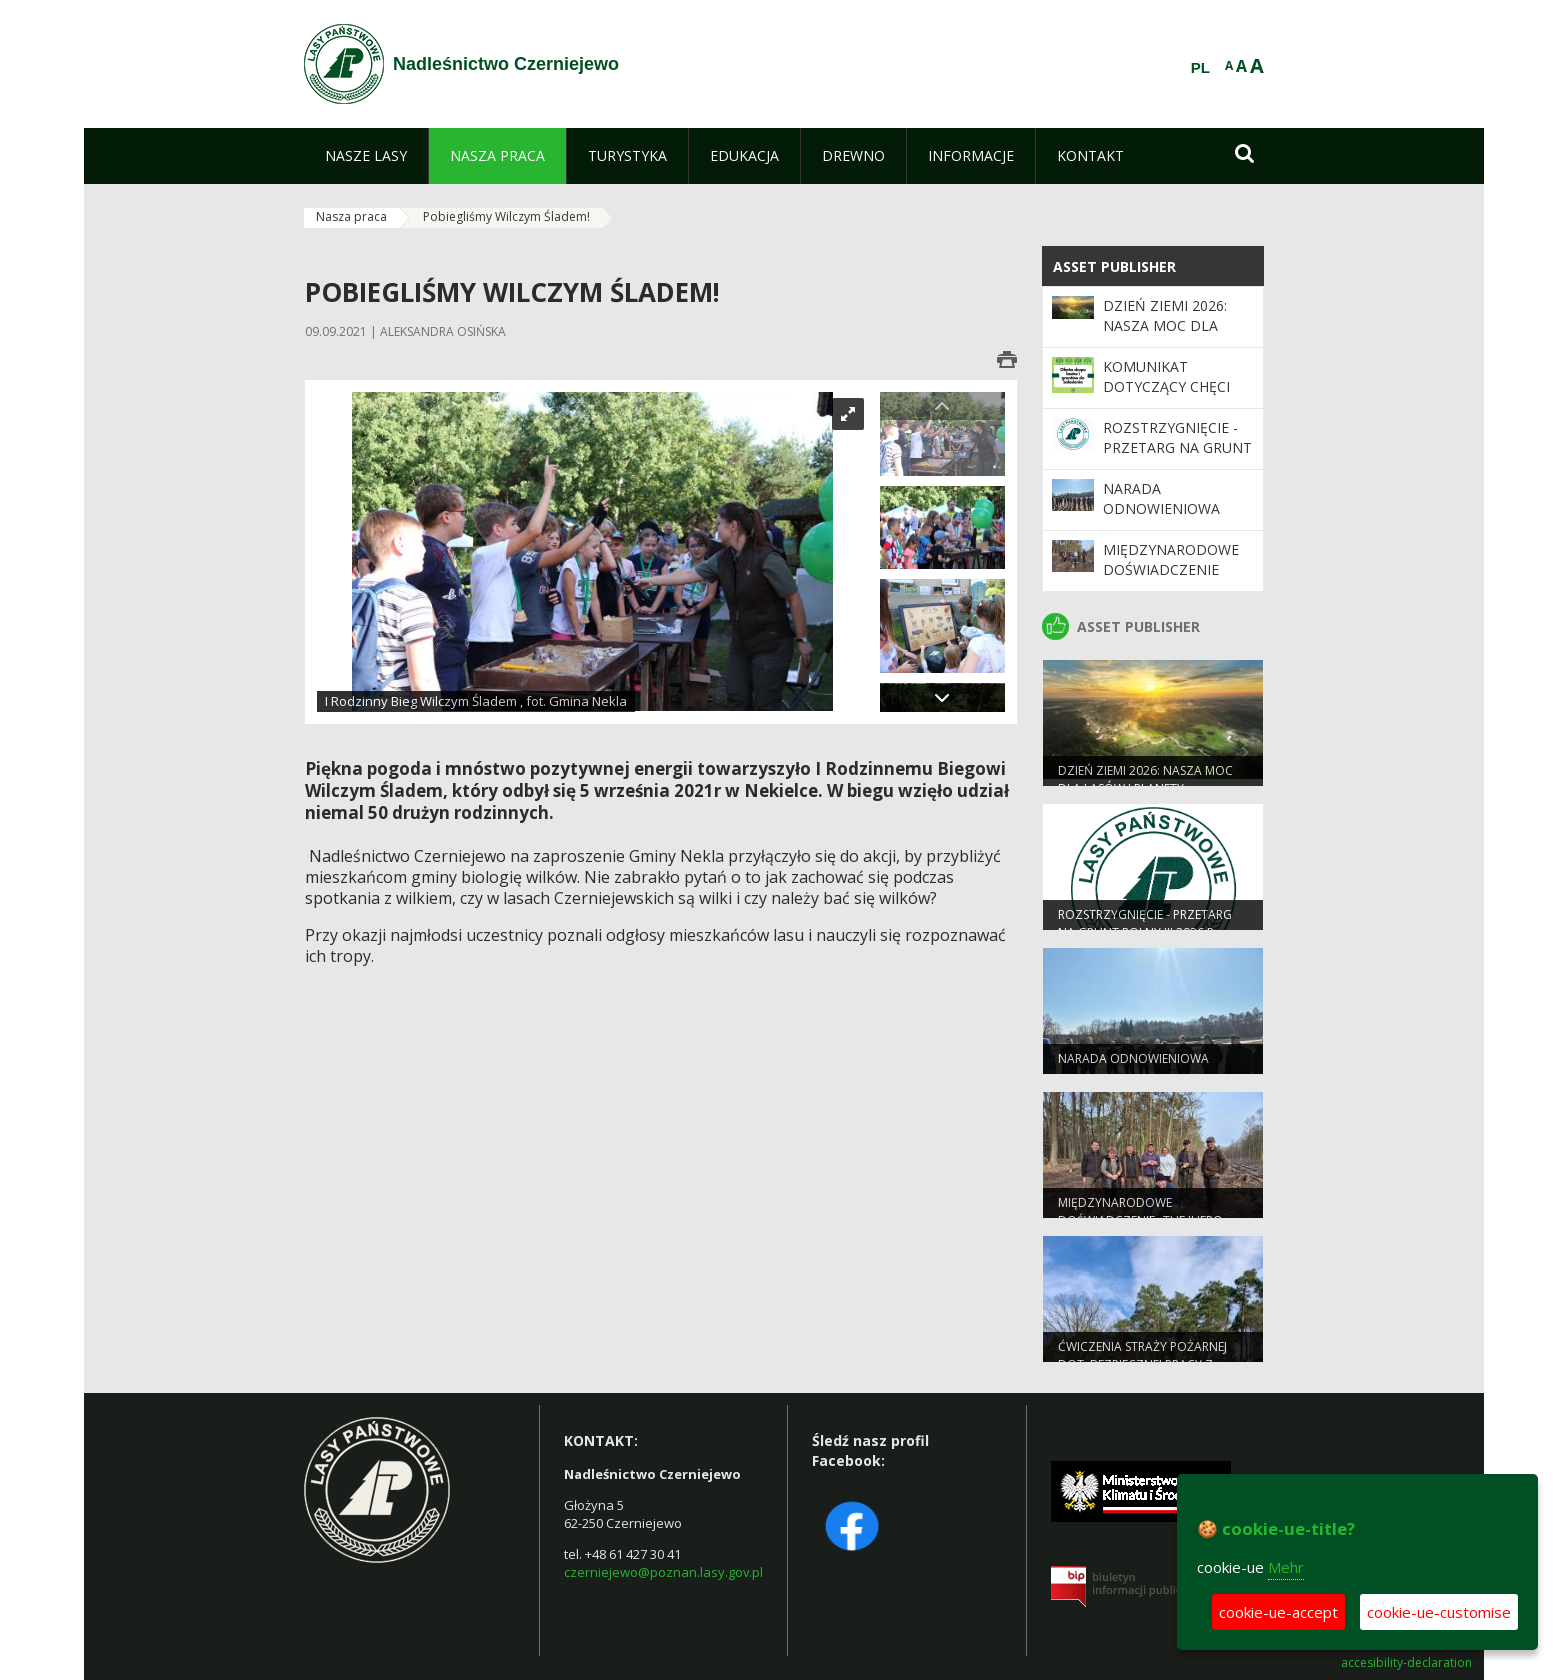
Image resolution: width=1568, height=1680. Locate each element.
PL (1200, 68)
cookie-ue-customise (1439, 1612)
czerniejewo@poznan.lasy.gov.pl (663, 1572)
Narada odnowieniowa (1161, 498)
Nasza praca (351, 216)
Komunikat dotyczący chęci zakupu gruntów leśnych (1169, 397)
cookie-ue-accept (1278, 1612)
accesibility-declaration (1406, 1663)
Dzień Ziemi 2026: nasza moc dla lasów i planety (1165, 326)
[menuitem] (366, 156)
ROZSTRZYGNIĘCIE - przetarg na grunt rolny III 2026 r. (1177, 448)
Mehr (1286, 1567)
